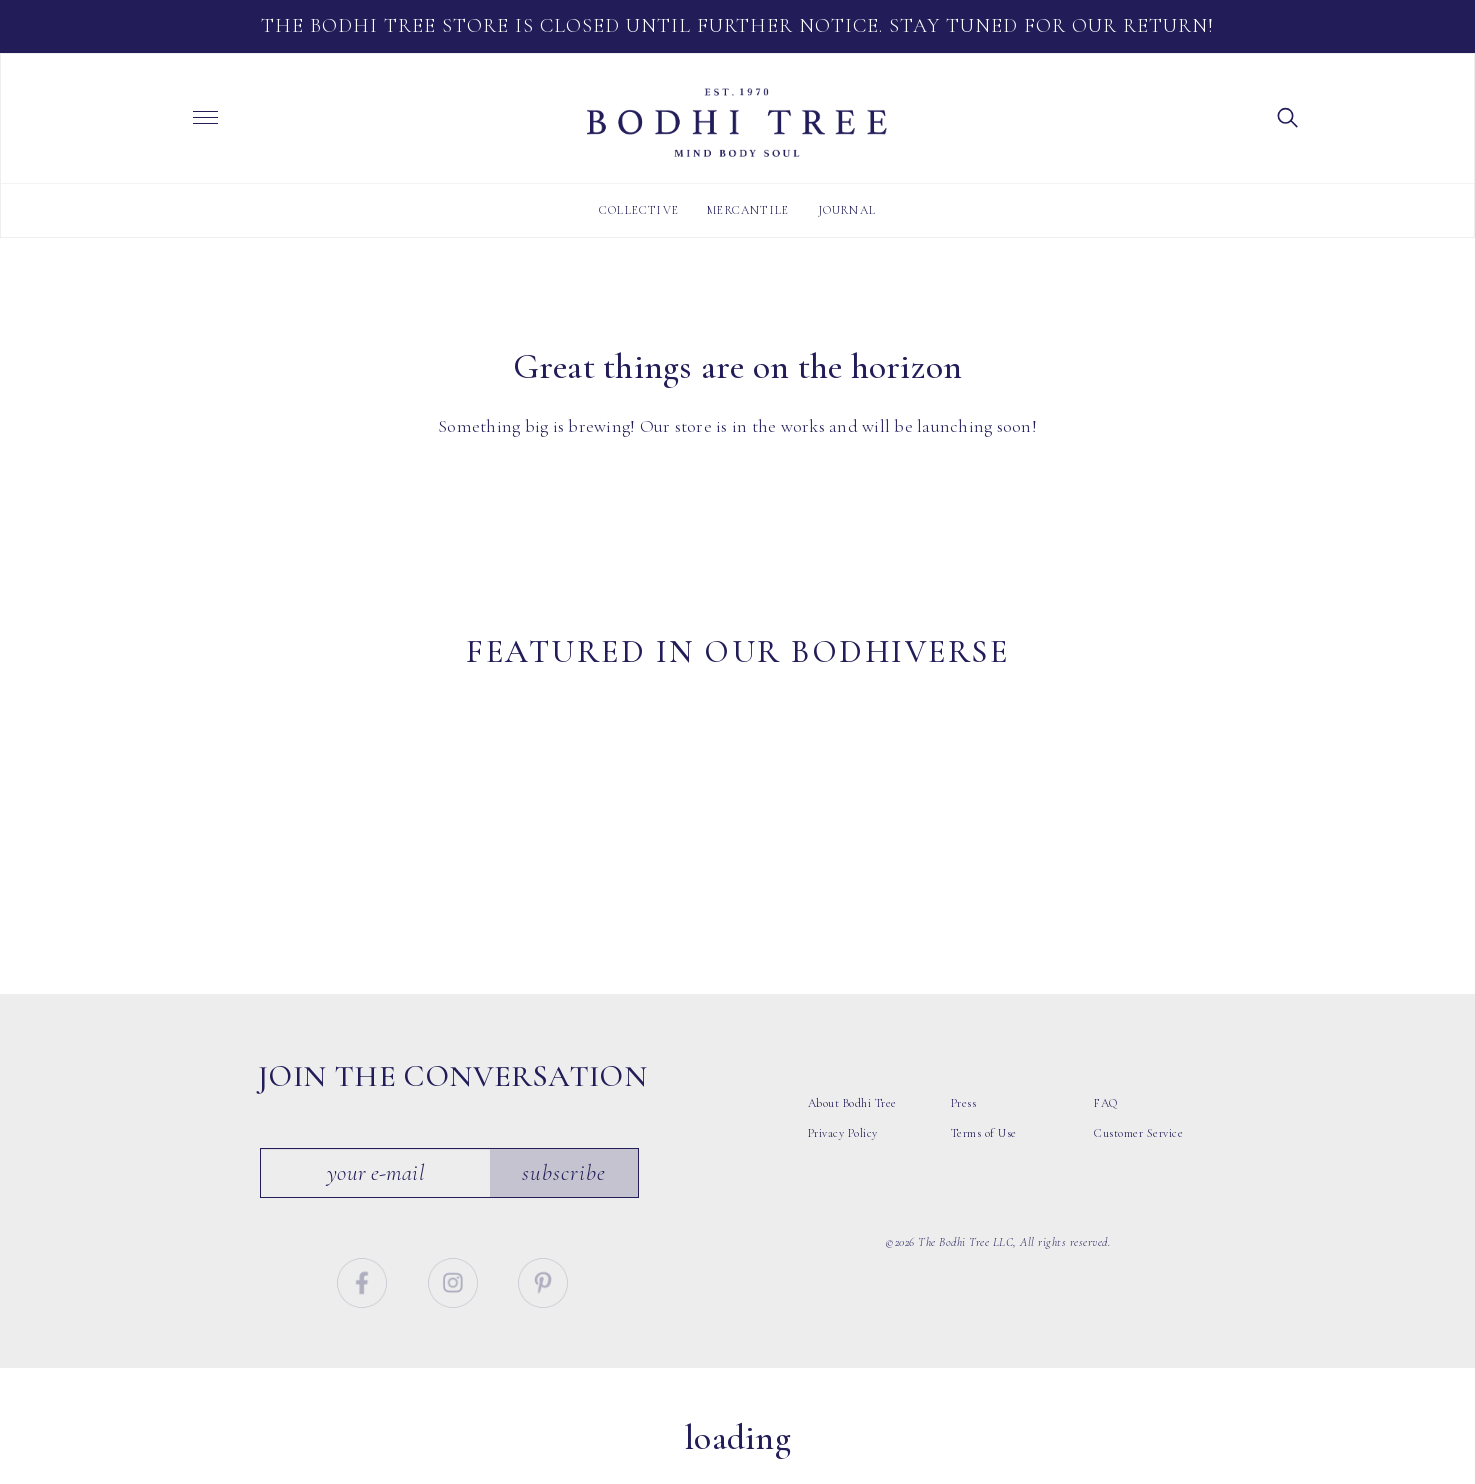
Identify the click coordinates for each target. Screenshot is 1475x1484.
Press (964, 1128)
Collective (639, 210)
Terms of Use (984, 1158)
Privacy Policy (843, 1158)
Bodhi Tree (737, 123)
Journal (847, 210)
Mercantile (748, 210)
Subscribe (565, 1198)
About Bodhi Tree (852, 1128)
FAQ (1106, 1128)
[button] (1288, 116)
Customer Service (1138, 1158)
